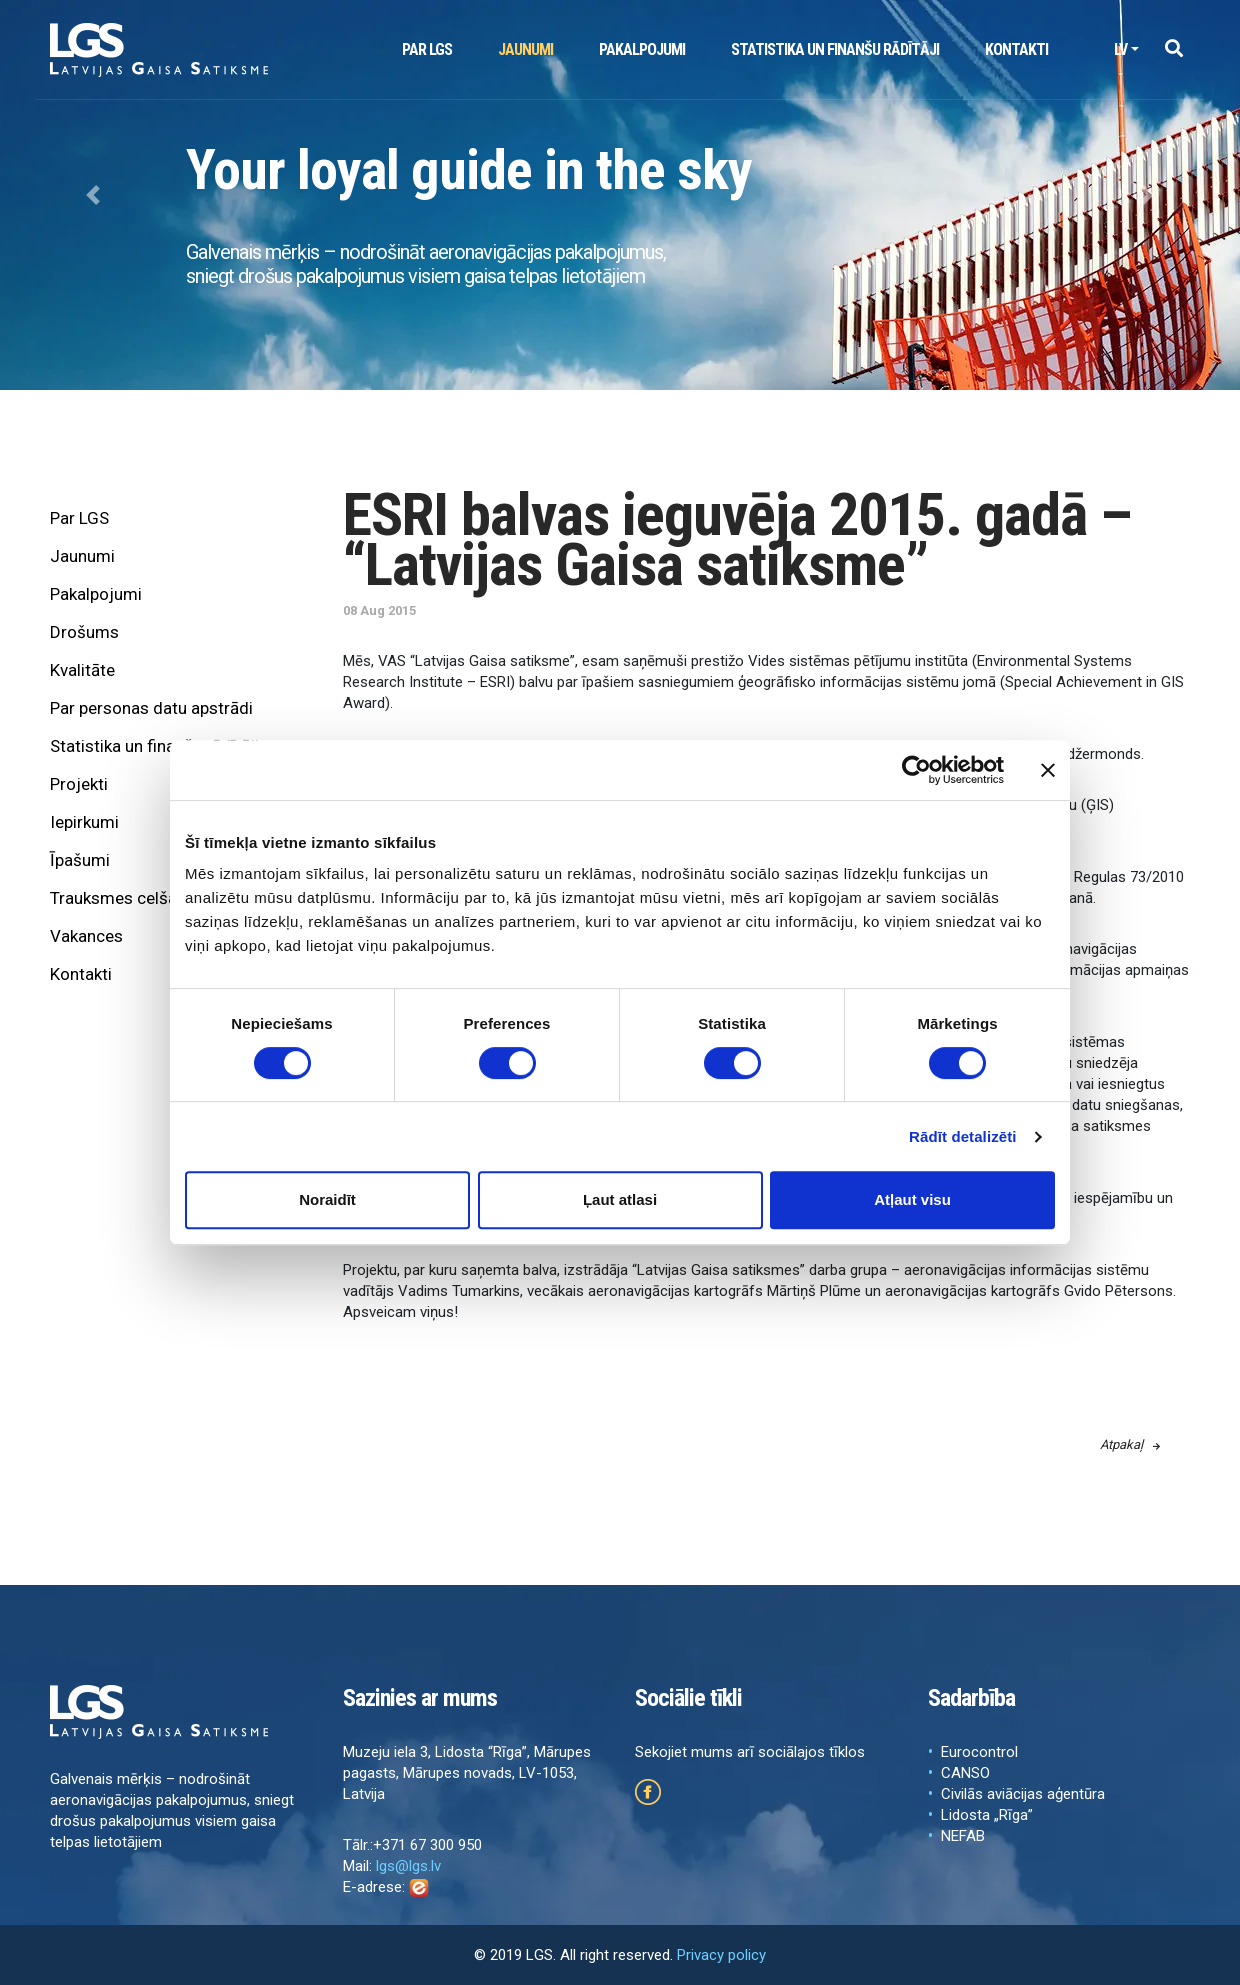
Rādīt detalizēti (962, 1136)
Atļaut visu (912, 1199)
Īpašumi (80, 860)
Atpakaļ (1130, 1444)
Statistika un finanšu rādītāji (835, 49)
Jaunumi (525, 49)
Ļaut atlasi (620, 1199)
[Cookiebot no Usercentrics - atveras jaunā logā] (916, 770)
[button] (1173, 49)
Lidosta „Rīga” (987, 1815)
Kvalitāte (82, 670)
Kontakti (1016, 49)
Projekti (79, 784)
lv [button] (1120, 49)
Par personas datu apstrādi (151, 708)
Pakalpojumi (642, 49)
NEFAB (963, 1836)
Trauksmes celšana (122, 898)
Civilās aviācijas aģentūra (1023, 1794)
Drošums (84, 632)
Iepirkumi (84, 822)
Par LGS (427, 49)
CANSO (965, 1773)
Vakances (86, 936)
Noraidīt (327, 1199)
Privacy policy (721, 1955)
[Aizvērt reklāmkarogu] (1048, 770)
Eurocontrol (979, 1752)
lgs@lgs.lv (408, 1866)
